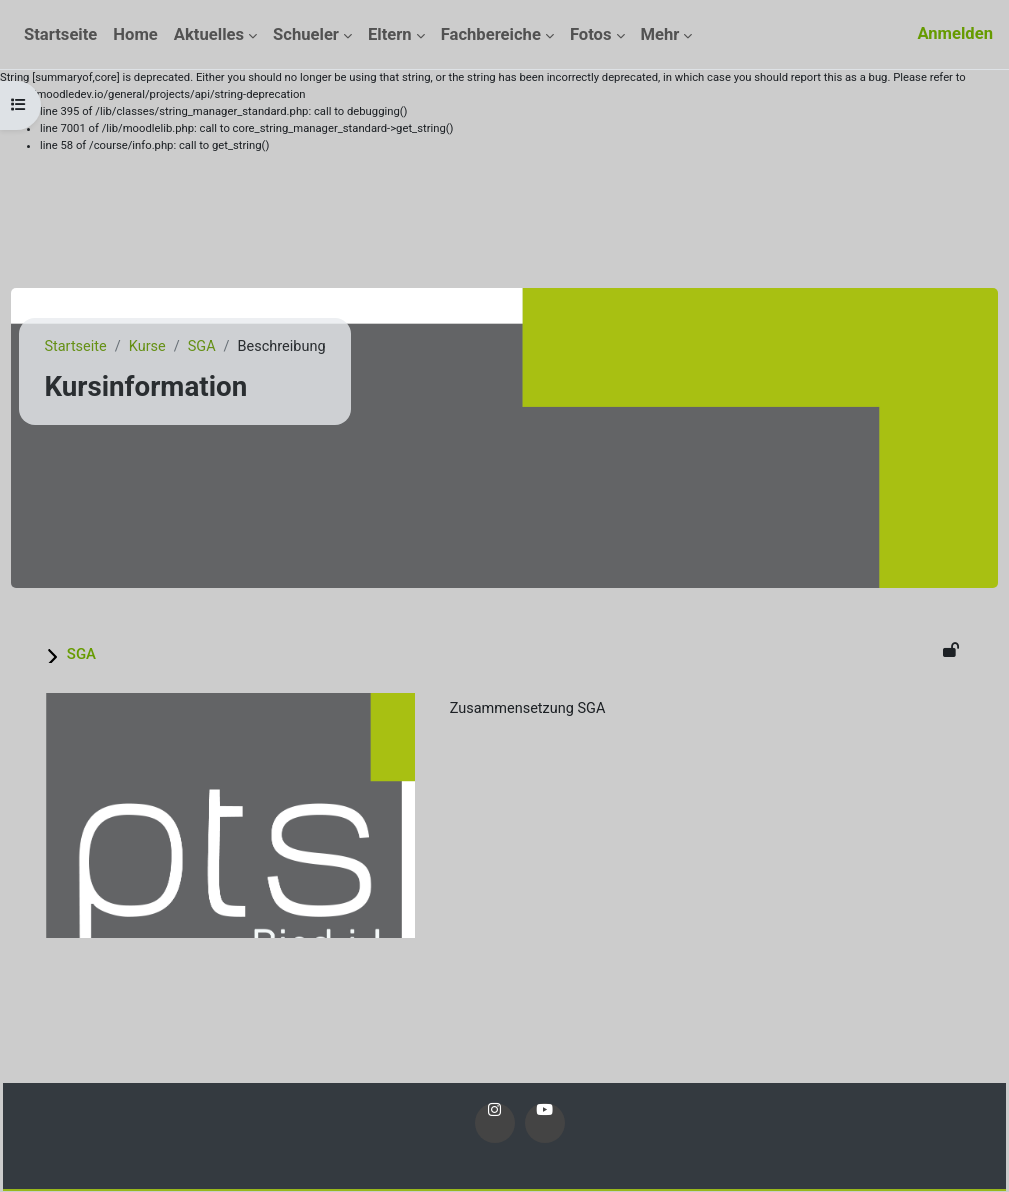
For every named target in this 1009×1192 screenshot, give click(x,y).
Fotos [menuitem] (591, 34)
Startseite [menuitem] (60, 34)
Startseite (121, 347)
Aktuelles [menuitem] (209, 34)
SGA (250, 347)
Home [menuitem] (135, 34)
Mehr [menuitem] (660, 34)
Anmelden (955, 33)
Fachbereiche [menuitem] (491, 34)
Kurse (194, 347)
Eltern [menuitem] (390, 34)
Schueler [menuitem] (306, 34)
